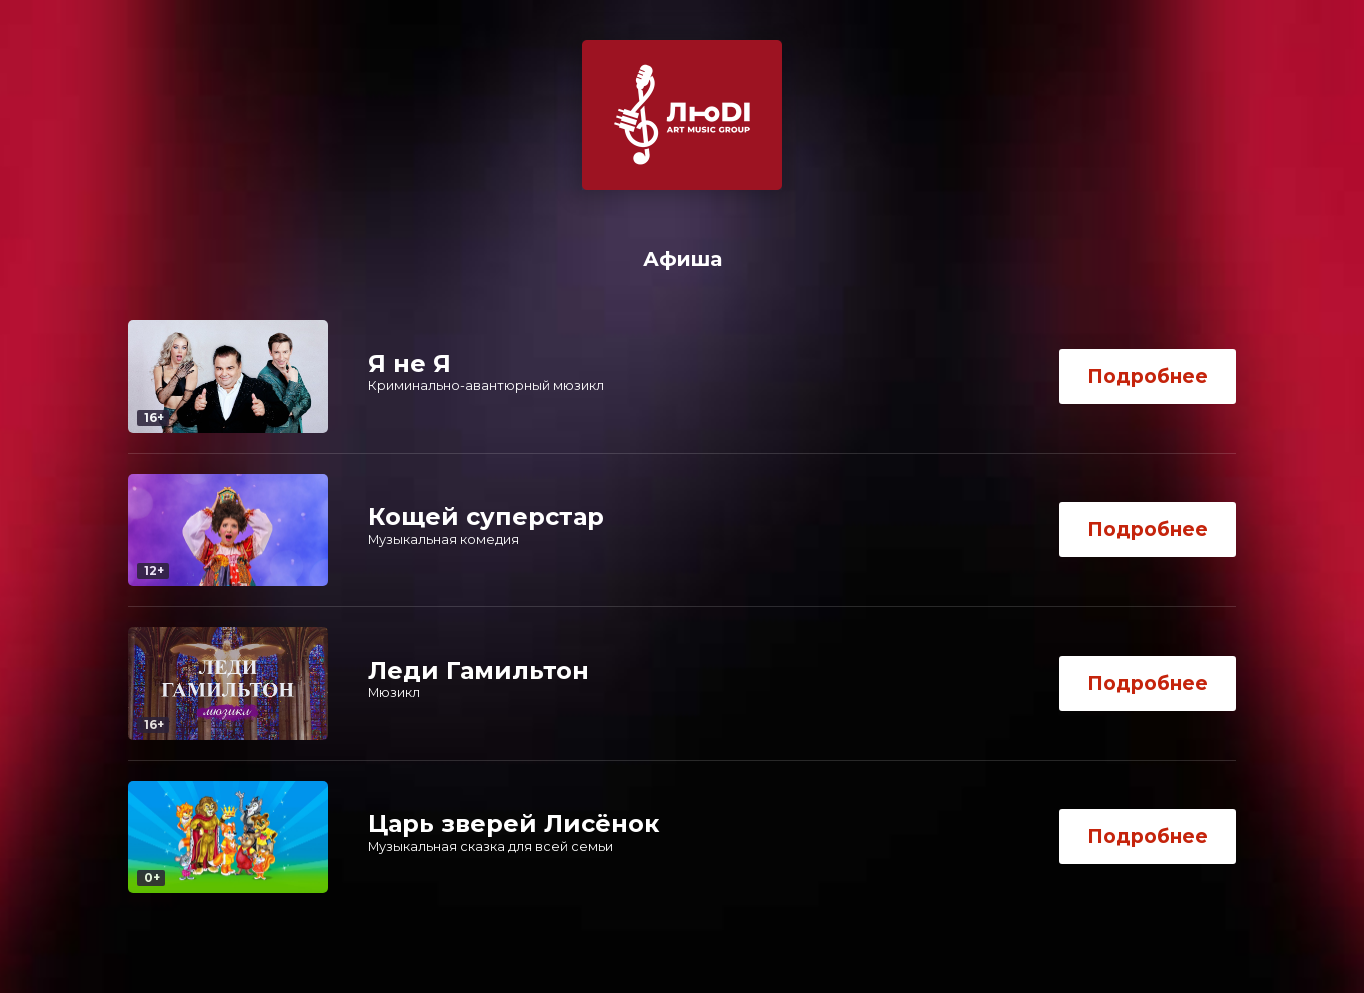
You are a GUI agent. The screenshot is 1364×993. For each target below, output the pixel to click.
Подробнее (1147, 376)
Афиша (682, 259)
